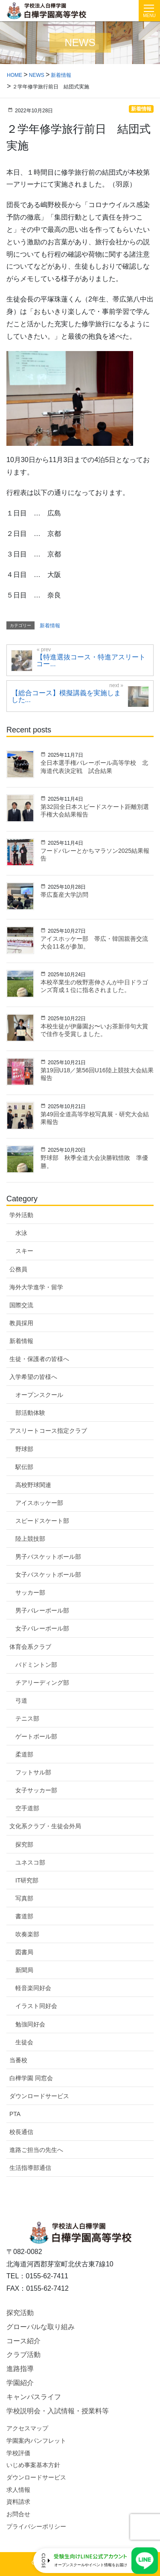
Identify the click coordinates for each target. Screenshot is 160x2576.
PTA (14, 2114)
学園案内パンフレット (36, 2440)
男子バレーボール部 (42, 1610)
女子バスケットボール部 (48, 1574)
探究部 (24, 1844)
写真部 (24, 1898)
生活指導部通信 (30, 2167)
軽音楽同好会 (33, 1988)
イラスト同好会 (36, 2005)
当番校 (18, 2060)
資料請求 (18, 2501)
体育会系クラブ (30, 1646)
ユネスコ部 (30, 1862)
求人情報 (18, 2489)
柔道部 (24, 1754)
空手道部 (27, 1808)
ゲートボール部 (36, 1736)
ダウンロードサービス (39, 2096)
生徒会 (24, 2042)
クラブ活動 (23, 2354)
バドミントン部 (36, 1664)
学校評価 (18, 2453)
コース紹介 (23, 2341)
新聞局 (24, 1970)
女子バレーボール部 (42, 1628)
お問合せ (18, 2514)
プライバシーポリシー (36, 2526)
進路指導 (20, 2368)
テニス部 (27, 1718)
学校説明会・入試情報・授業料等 (57, 2411)
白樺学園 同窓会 (31, 2078)
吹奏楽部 (27, 1934)
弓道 (21, 1700)
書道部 (24, 1916)
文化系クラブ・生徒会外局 (45, 1826)
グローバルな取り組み (40, 2326)
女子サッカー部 (36, 1790)
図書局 (24, 1952)
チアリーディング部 (42, 1682)
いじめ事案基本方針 (33, 2465)
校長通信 (21, 2131)
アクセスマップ (27, 2428)
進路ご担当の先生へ (36, 2149)
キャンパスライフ (33, 2396)
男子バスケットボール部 (48, 1556)
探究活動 (20, 2312)
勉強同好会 (30, 2024)
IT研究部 (26, 1880)
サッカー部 (30, 1592)
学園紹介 (20, 2382)
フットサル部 (33, 1772)
